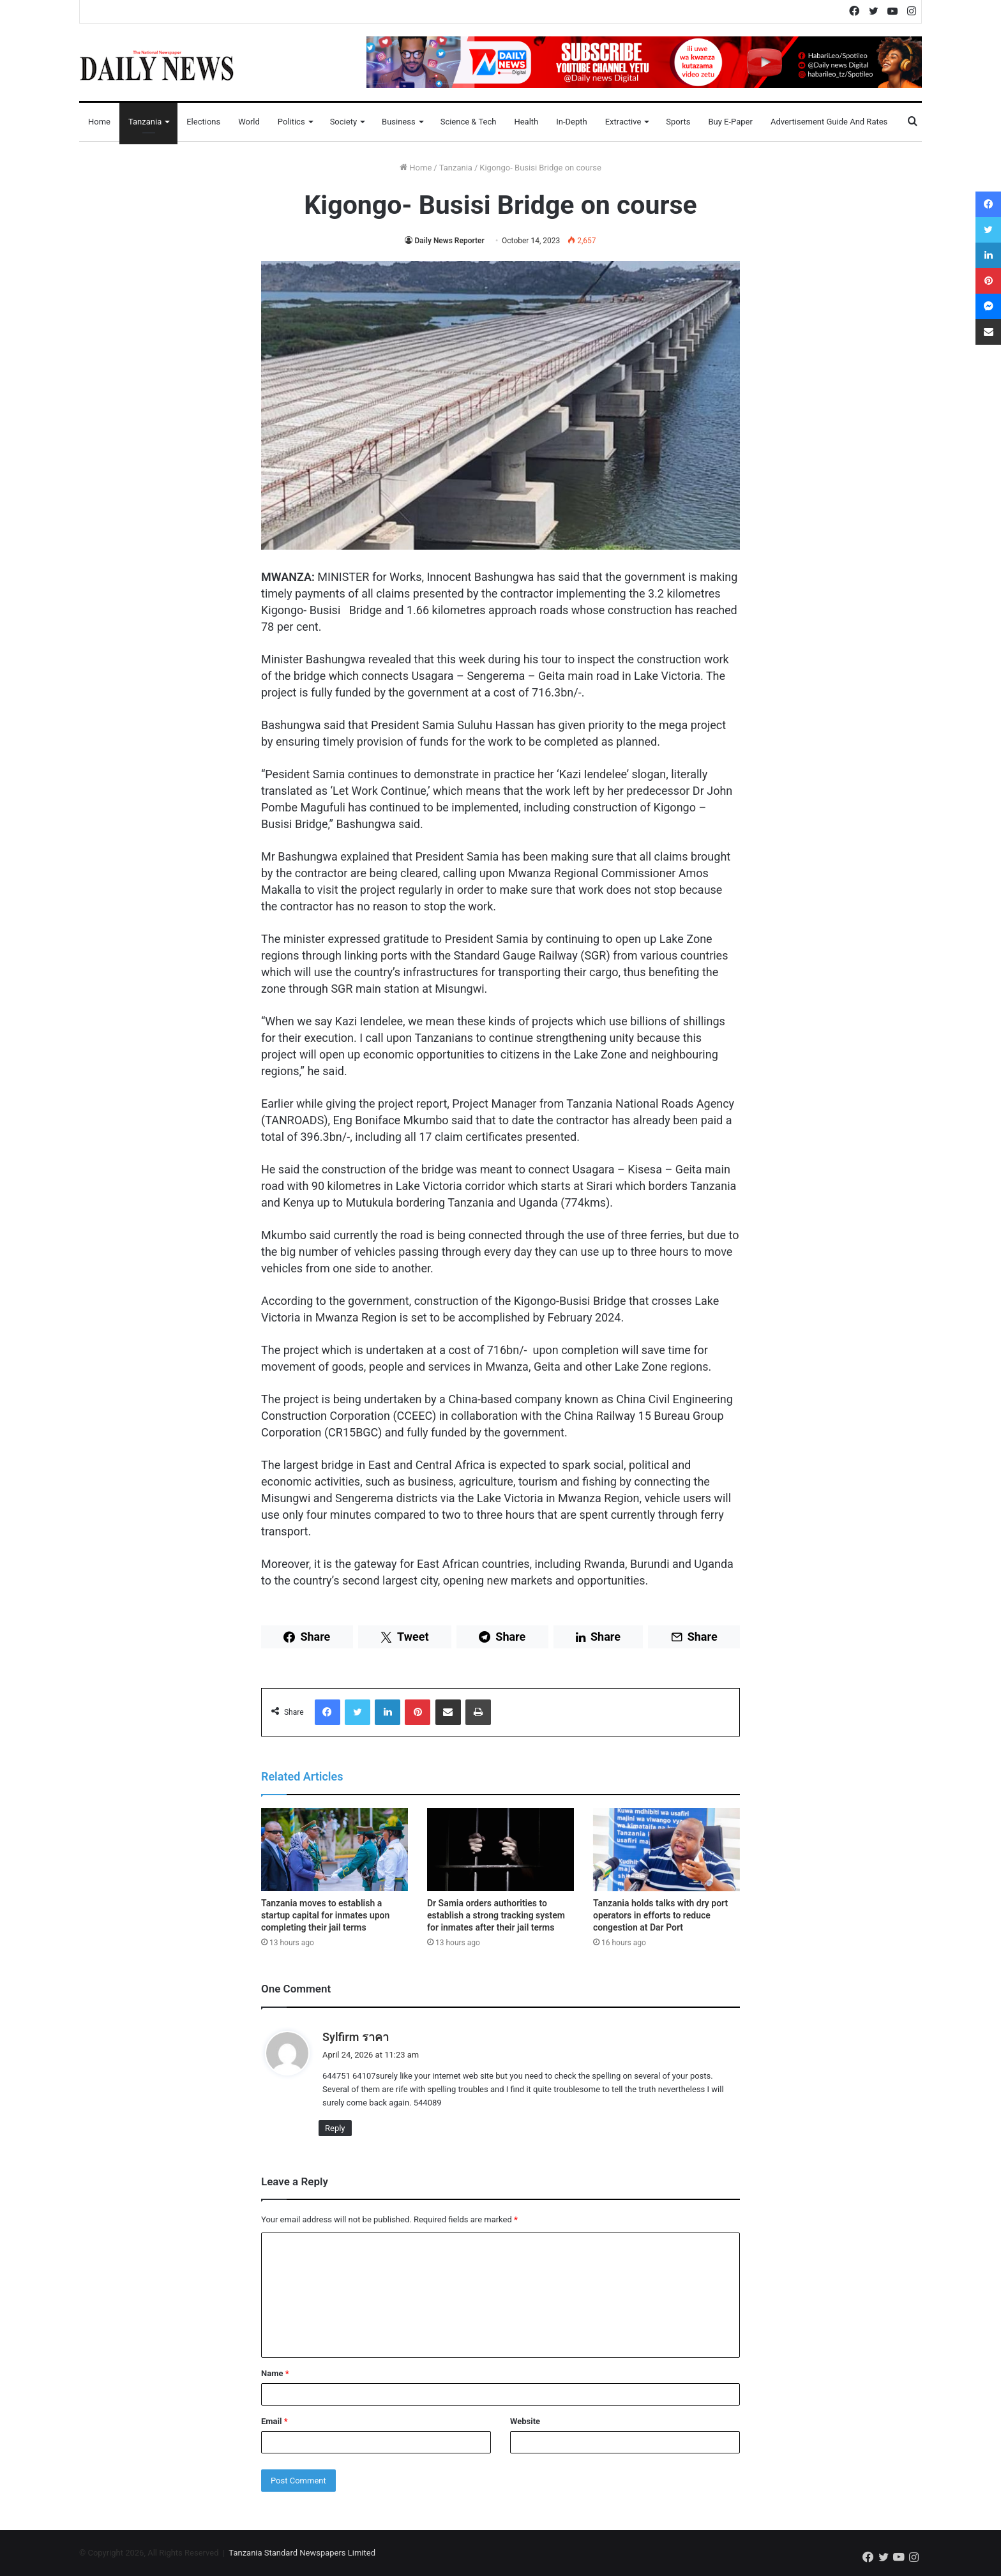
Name (275, 2373)
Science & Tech (468, 121)
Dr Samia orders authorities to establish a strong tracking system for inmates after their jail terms (496, 1915)
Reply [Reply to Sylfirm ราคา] (335, 2128)
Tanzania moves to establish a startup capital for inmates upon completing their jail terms (325, 1915)
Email (274, 2421)
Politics (291, 121)
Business (399, 121)
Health (526, 121)
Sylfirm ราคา (355, 2037)
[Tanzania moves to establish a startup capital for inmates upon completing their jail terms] (334, 1849)
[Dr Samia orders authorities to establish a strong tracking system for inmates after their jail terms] (500, 1849)
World (249, 121)
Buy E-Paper (730, 121)
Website (525, 2421)
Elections (203, 121)
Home (99, 121)
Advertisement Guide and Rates (829, 121)
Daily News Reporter (449, 240)
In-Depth (571, 121)
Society (343, 121)
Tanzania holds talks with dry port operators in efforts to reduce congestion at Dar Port (660, 1915)
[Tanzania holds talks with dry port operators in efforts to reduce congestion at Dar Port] (666, 1849)
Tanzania (145, 121)
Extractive (623, 121)
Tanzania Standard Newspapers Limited (302, 2552)
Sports (678, 121)
